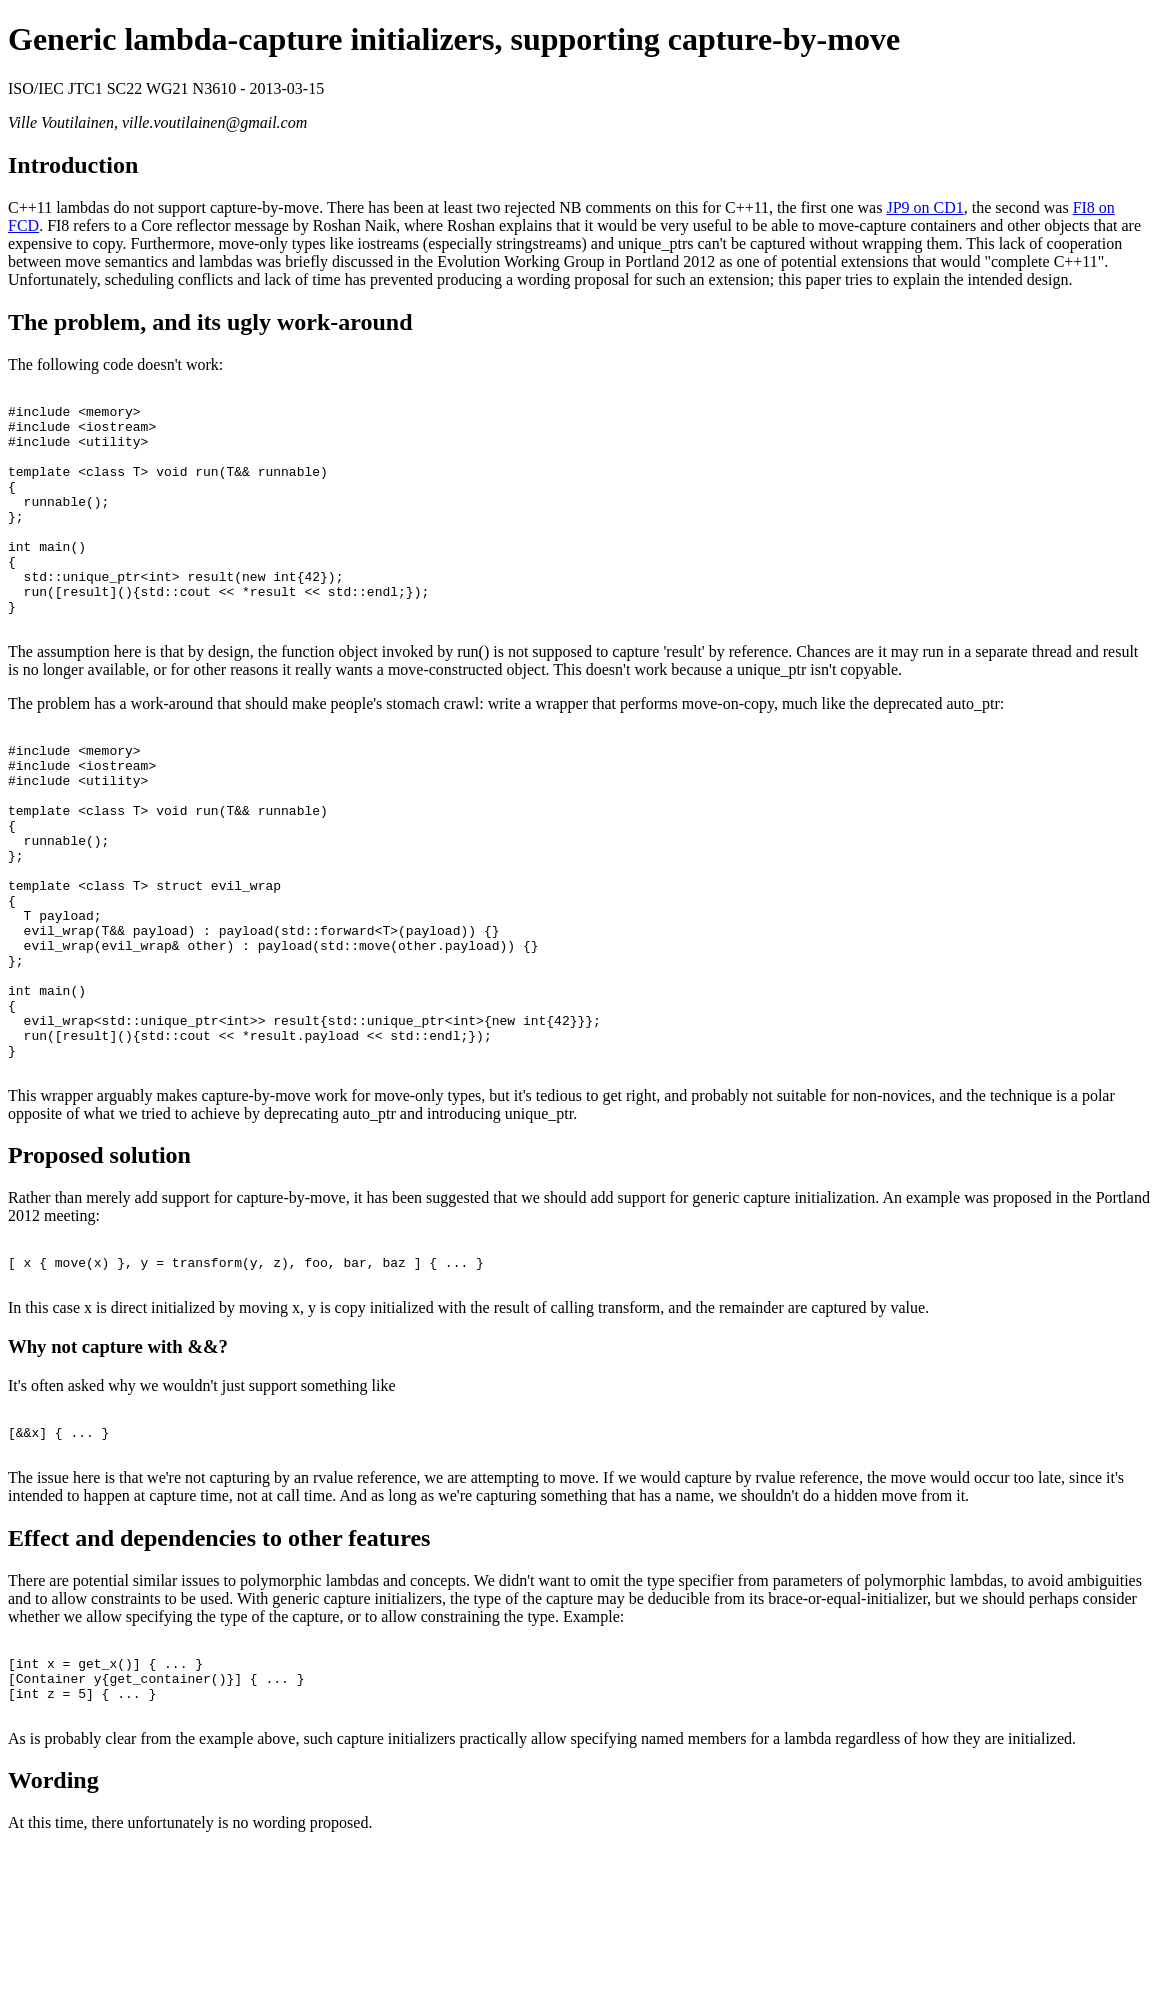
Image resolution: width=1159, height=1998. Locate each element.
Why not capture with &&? (118, 1472)
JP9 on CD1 (924, 207)
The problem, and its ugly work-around (210, 322)
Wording (53, 1930)
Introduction (73, 165)
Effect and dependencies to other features (219, 1673)
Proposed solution (99, 1272)
